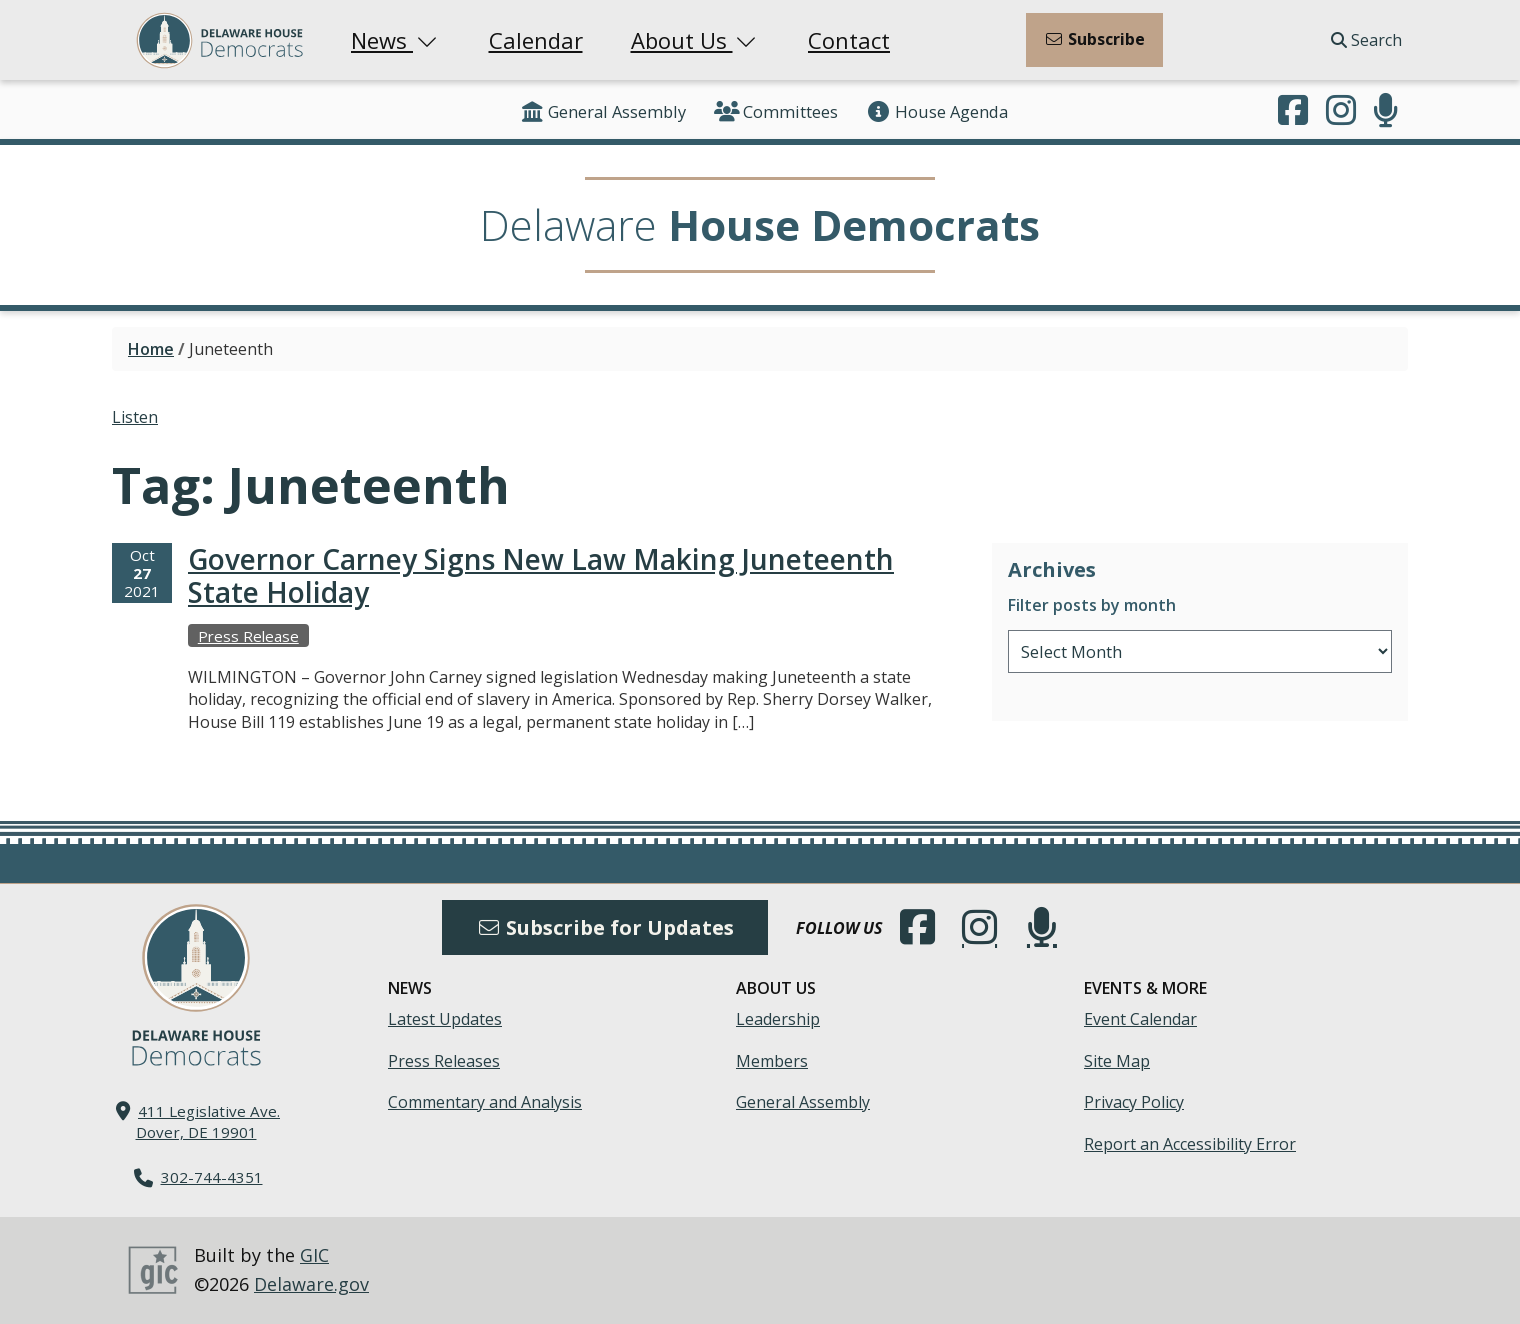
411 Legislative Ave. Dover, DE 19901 (208, 1121)
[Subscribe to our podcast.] (1386, 112)
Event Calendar (1140, 1019)
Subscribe (1094, 39)
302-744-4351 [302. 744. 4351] (212, 1177)
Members (772, 1061)
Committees (776, 111)
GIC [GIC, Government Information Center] (314, 1255)
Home (151, 349)
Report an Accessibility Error (1190, 1144)
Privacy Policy (1134, 1102)
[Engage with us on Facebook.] (1293, 112)
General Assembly (602, 111)
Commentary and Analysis (485, 1102)
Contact (849, 40)
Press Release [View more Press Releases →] (248, 636)
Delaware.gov (311, 1284)
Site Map (1117, 1061)
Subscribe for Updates (605, 927)
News (396, 40)
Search (1366, 40)
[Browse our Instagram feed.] (1341, 112)
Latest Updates (445, 1019)
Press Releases (444, 1061)
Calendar (536, 40)
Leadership (778, 1019)
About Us (696, 40)
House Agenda (937, 111)
